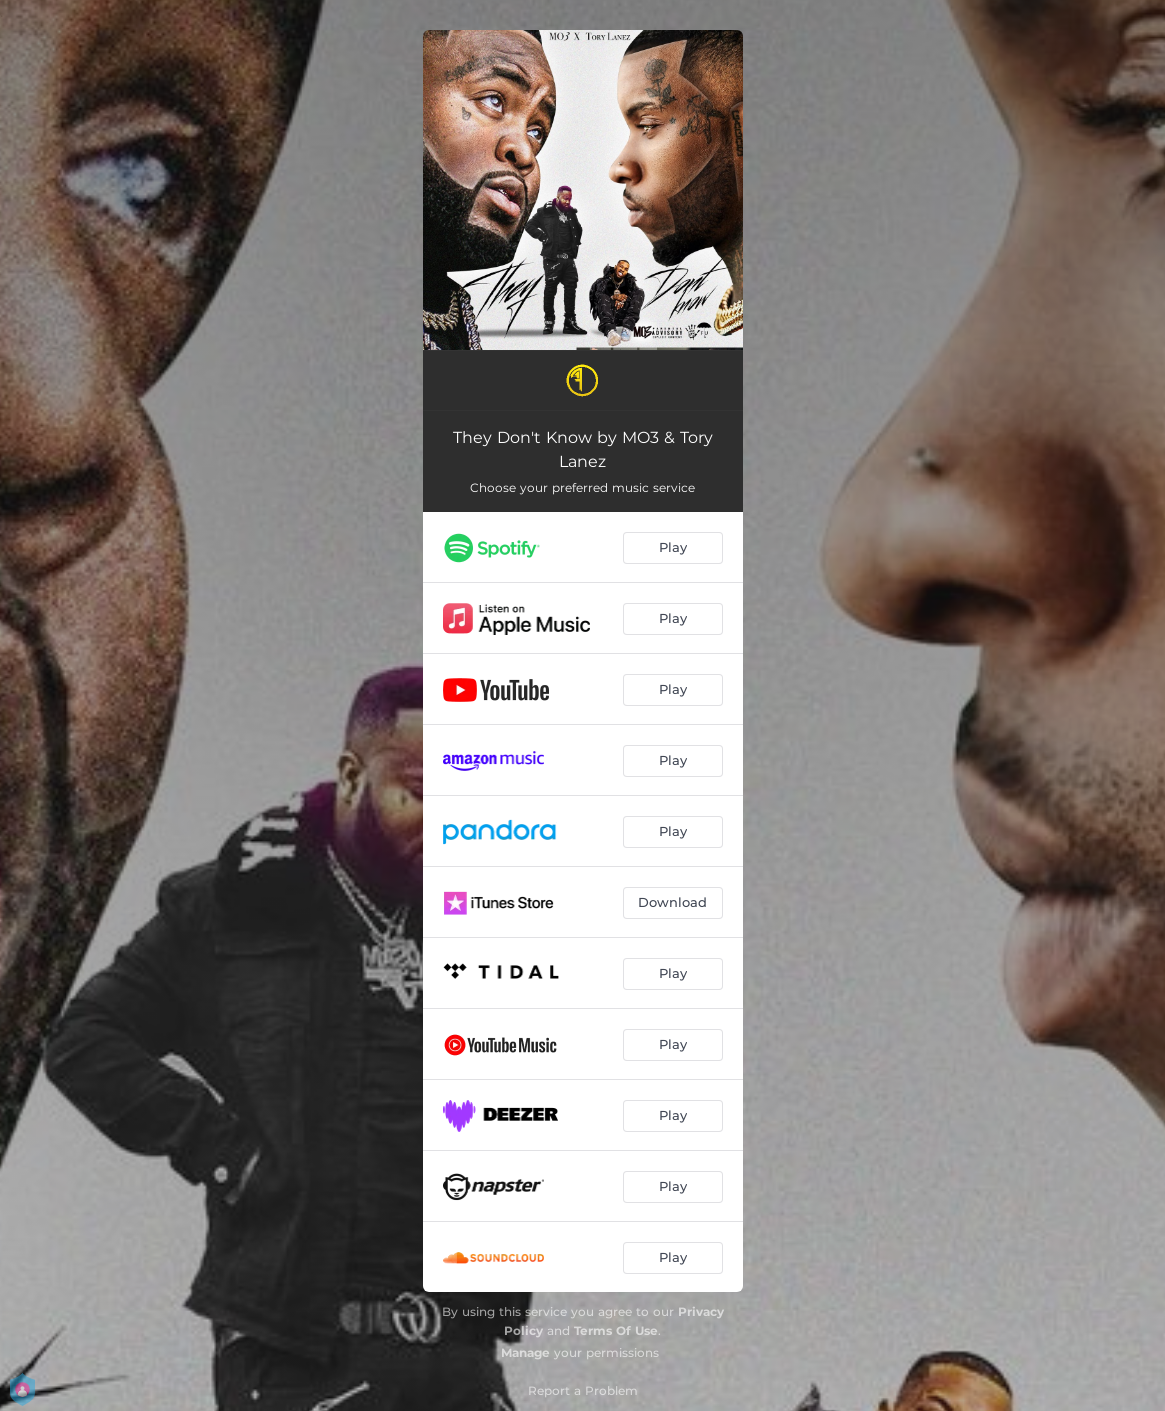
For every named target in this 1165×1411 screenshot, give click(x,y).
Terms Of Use (616, 1330)
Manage (525, 1352)
